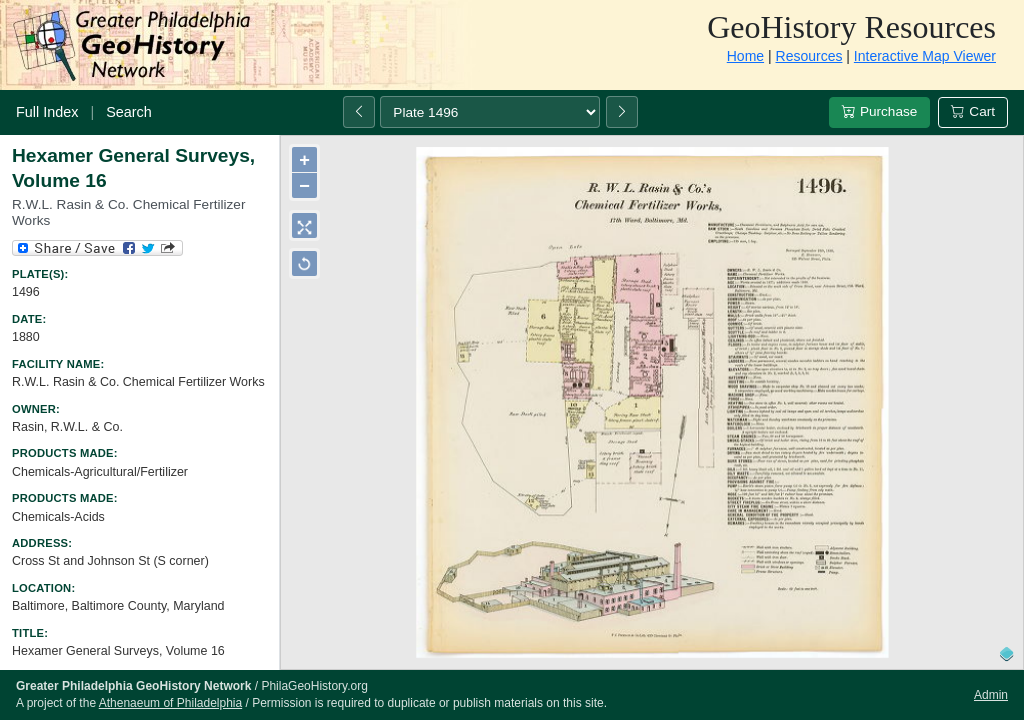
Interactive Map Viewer (925, 56)
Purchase (879, 111)
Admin (991, 695)
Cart (973, 111)
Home (745, 56)
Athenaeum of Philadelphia (170, 703)
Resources (809, 56)
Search (129, 112)
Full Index (47, 112)
